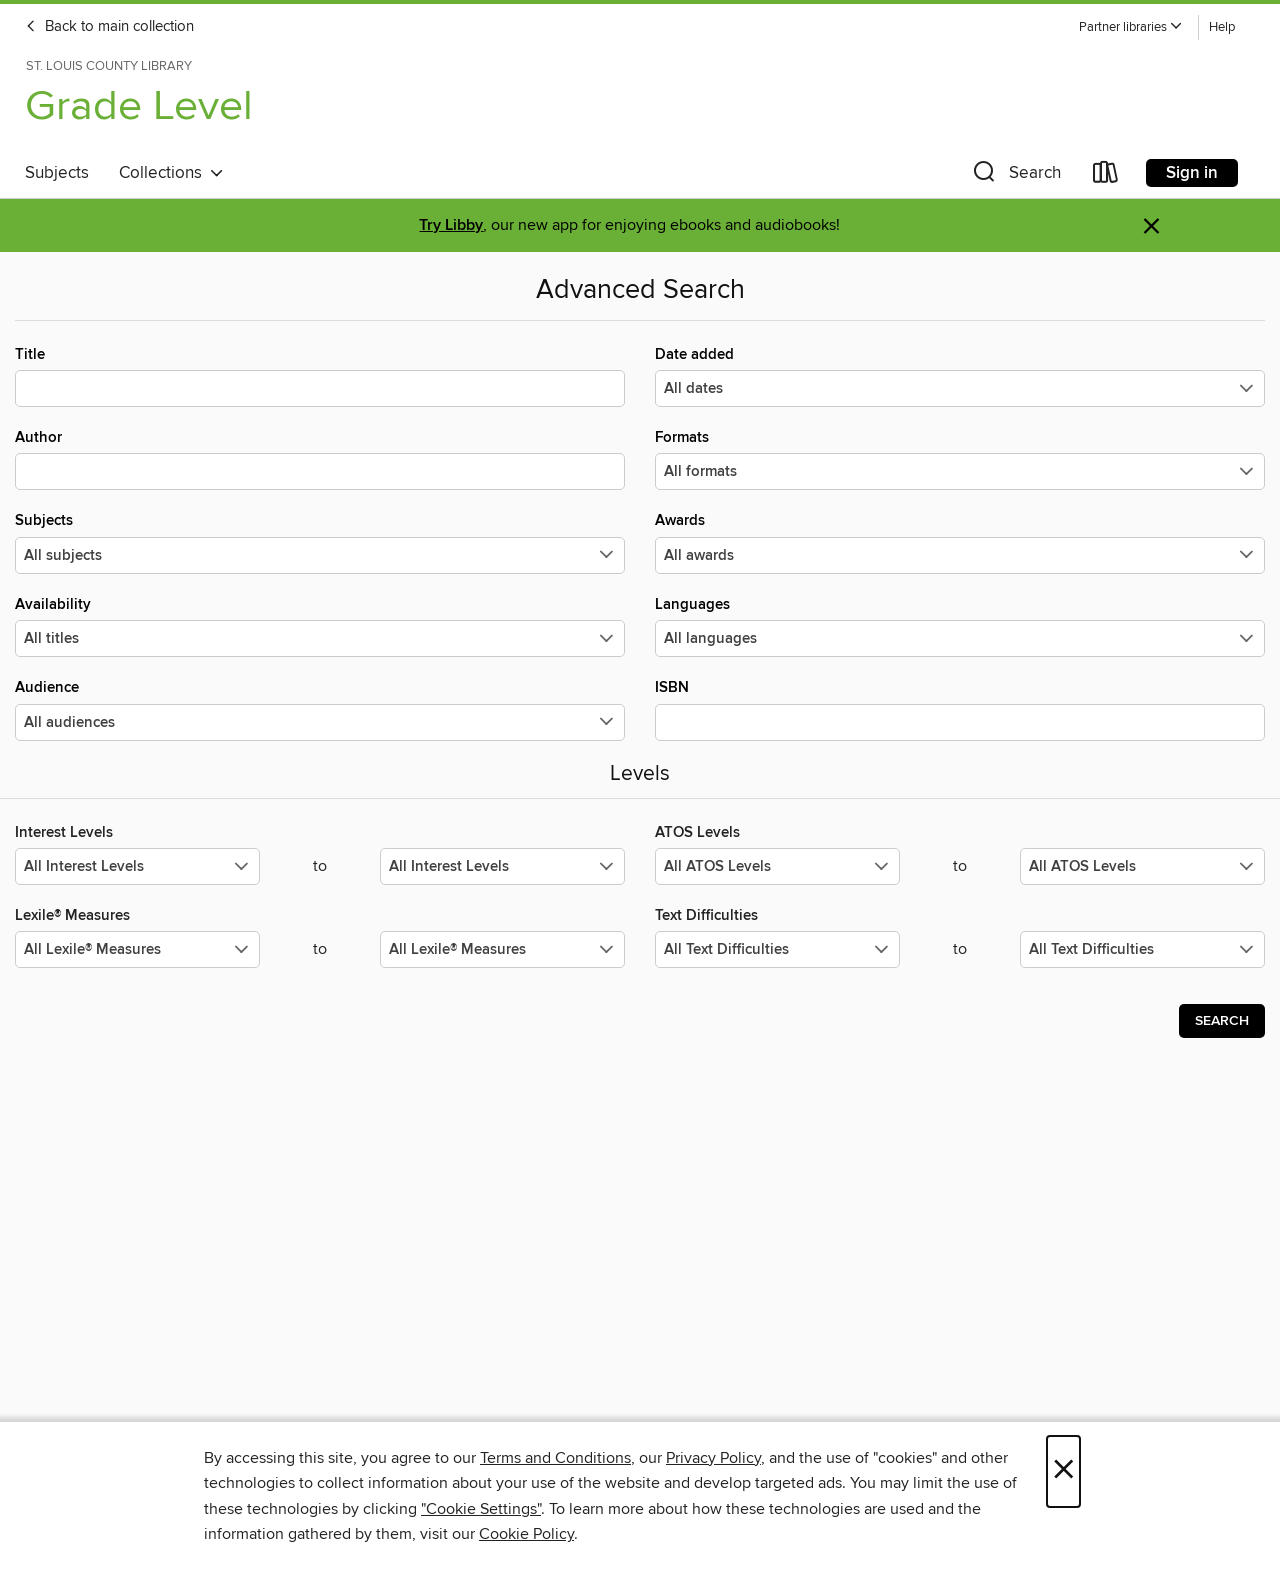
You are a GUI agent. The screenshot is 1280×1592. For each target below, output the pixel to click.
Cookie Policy (526, 1534)
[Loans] (1106, 176)
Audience (320, 709)
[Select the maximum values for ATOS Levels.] (1142, 866)
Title (320, 376)
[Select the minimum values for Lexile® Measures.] (137, 949)
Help (1222, 27)
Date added (960, 376)
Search (1222, 1021)
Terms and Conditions (555, 1458)
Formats (960, 459)
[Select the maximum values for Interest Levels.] (502, 866)
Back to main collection (109, 27)
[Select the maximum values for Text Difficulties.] (1142, 949)
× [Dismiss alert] (1151, 226)
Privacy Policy (713, 1458)
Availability (320, 626)
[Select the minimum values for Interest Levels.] (137, 866)
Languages (960, 626)
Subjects (57, 173)
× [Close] (1063, 1471)
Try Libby (451, 225)
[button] (1131, 27)
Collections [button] (171, 173)
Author (320, 459)
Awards (960, 542)
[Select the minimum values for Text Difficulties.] (777, 949)
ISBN (960, 709)
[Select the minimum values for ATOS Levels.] (777, 866)
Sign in (1192, 173)
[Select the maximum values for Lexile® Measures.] (502, 949)
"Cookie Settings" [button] (481, 1509)
